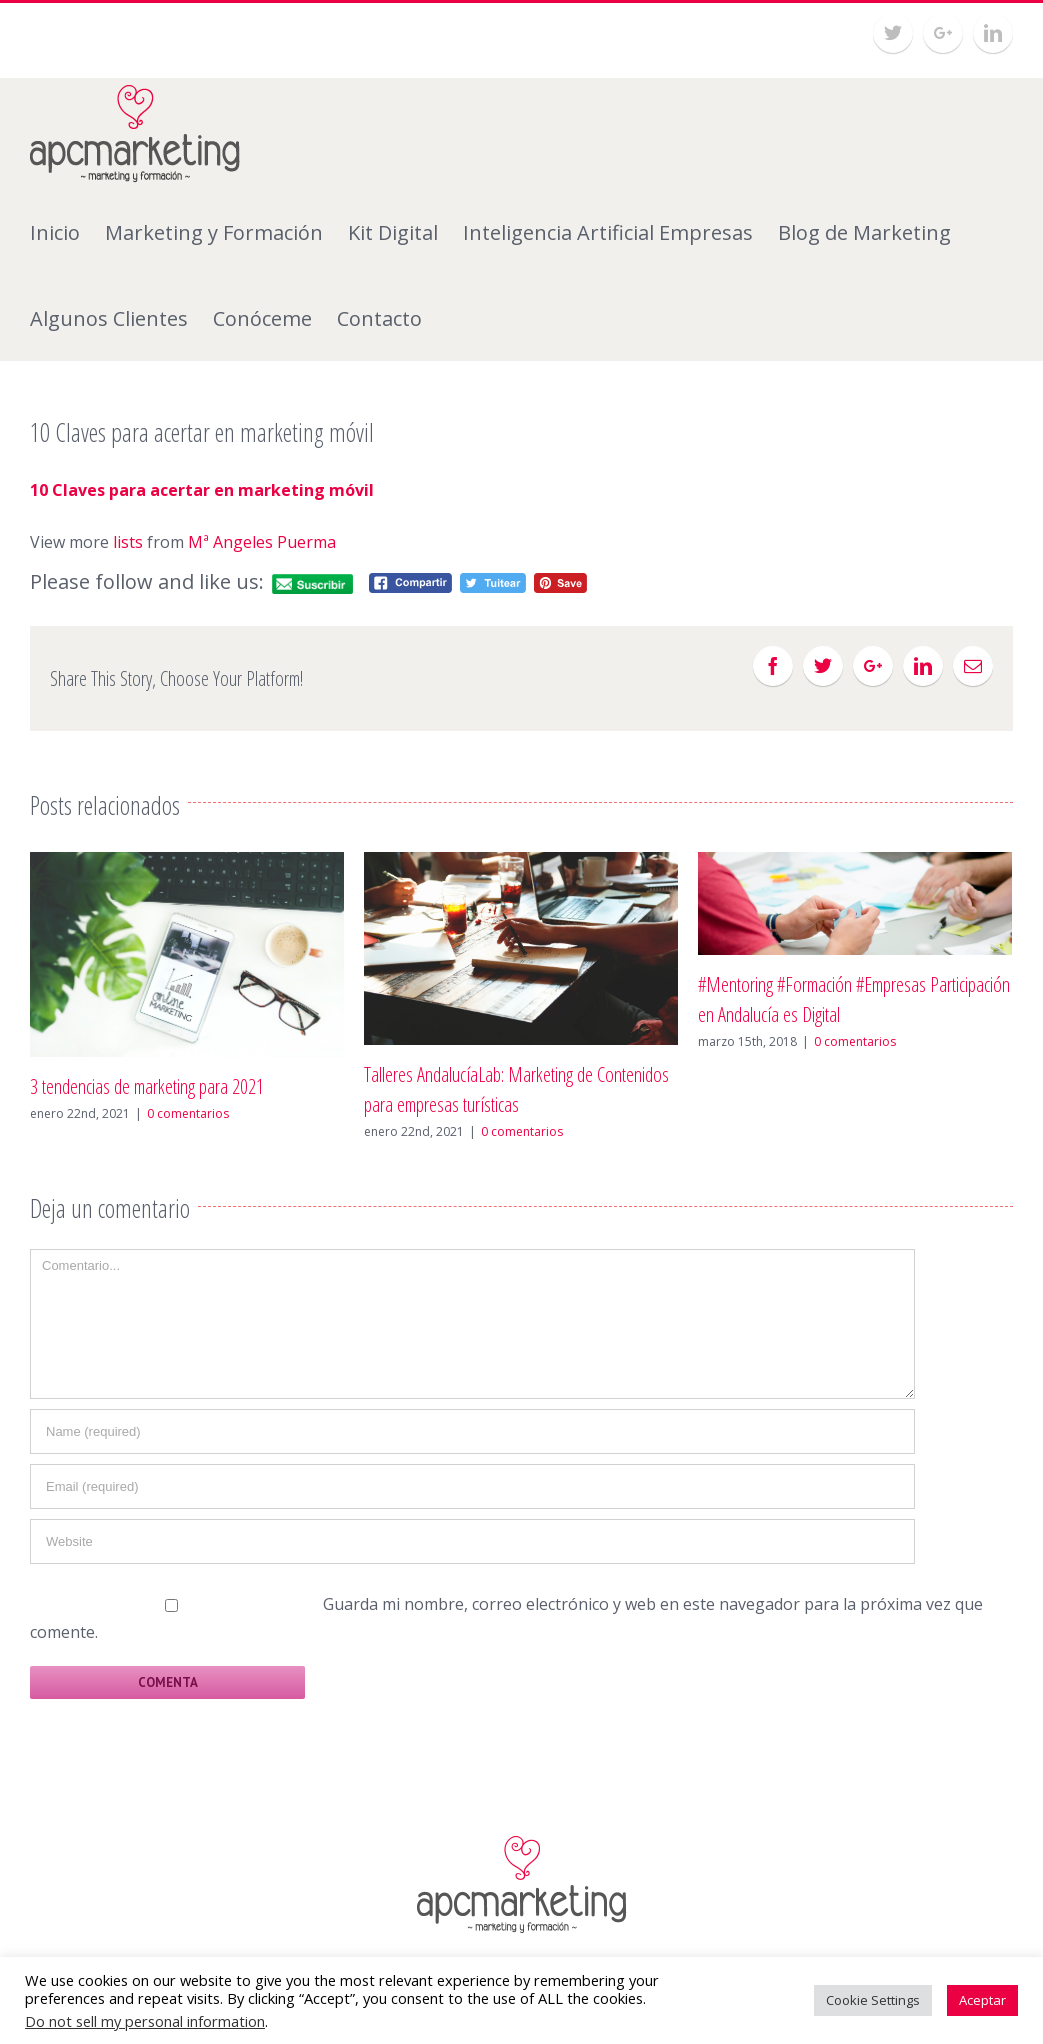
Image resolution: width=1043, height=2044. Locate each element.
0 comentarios (188, 1113)
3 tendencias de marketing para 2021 (147, 1086)
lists (128, 542)
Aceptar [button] (982, 2000)
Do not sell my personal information (145, 2021)
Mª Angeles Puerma (262, 542)
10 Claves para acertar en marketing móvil (202, 490)
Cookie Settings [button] (873, 2000)
